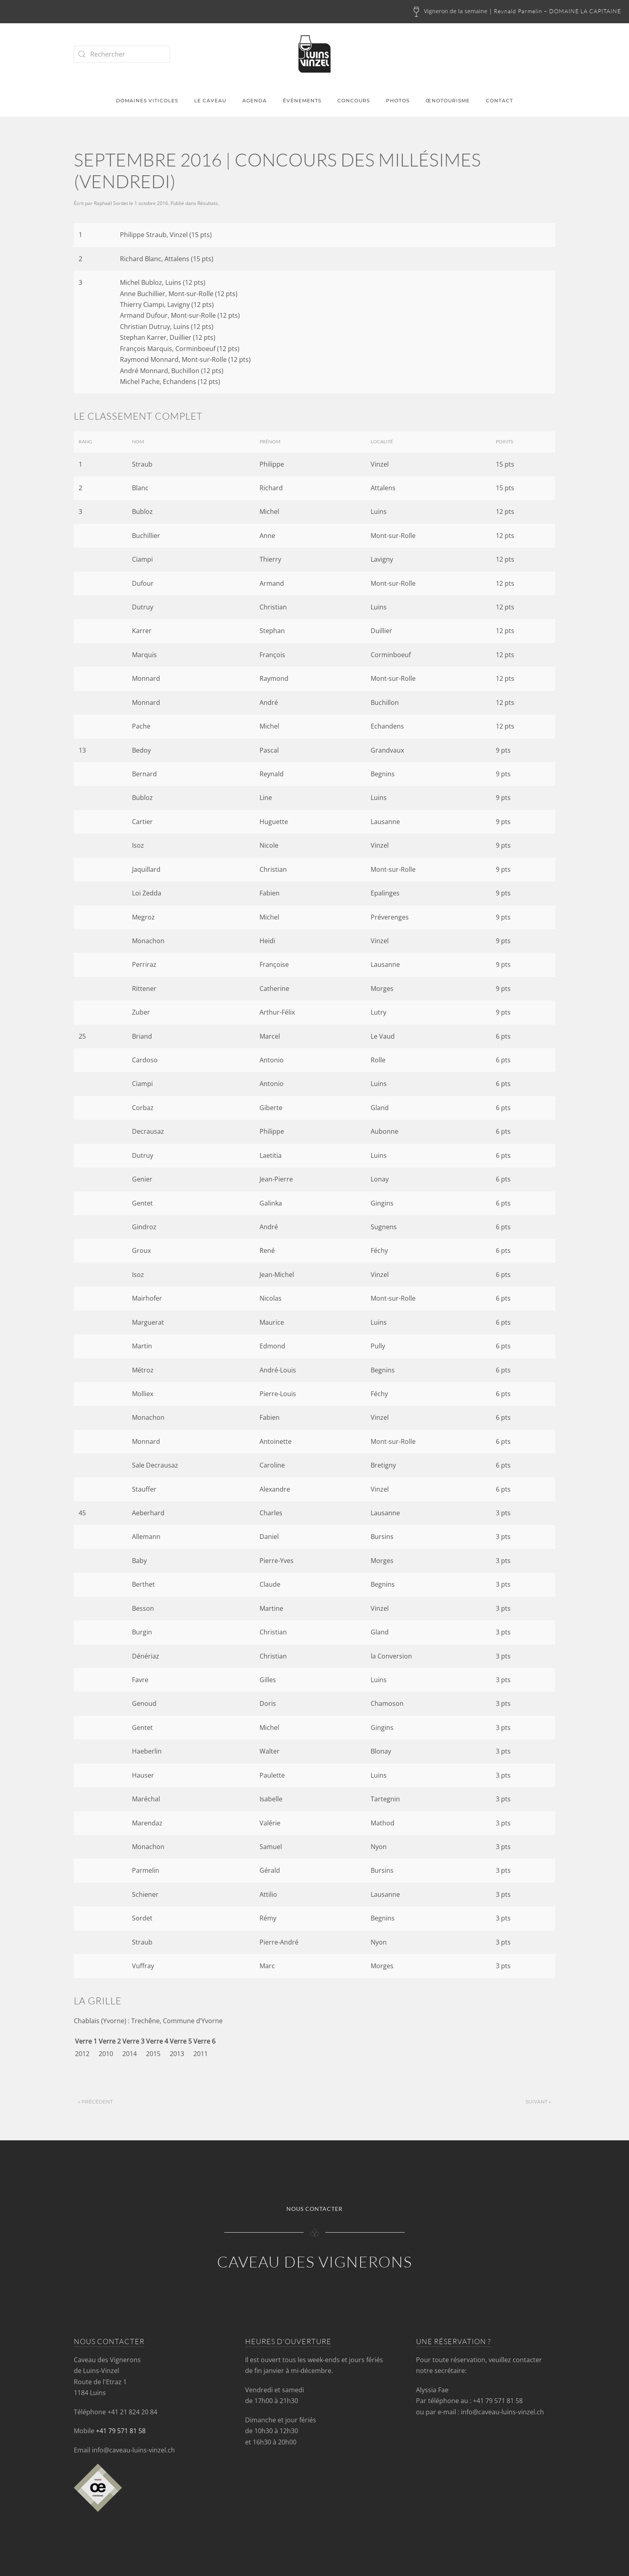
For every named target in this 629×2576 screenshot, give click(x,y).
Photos (398, 100)
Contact (499, 100)
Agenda (254, 100)
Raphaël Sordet (111, 203)
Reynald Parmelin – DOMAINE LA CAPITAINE (557, 11)
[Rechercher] (122, 54)
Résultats (207, 203)
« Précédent (95, 2102)
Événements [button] (302, 100)
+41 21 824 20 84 (132, 2412)
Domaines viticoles (147, 100)
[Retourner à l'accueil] (314, 54)
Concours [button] (353, 100)
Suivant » (538, 2102)
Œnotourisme (448, 100)
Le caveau (210, 100)
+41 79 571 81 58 (121, 2430)
